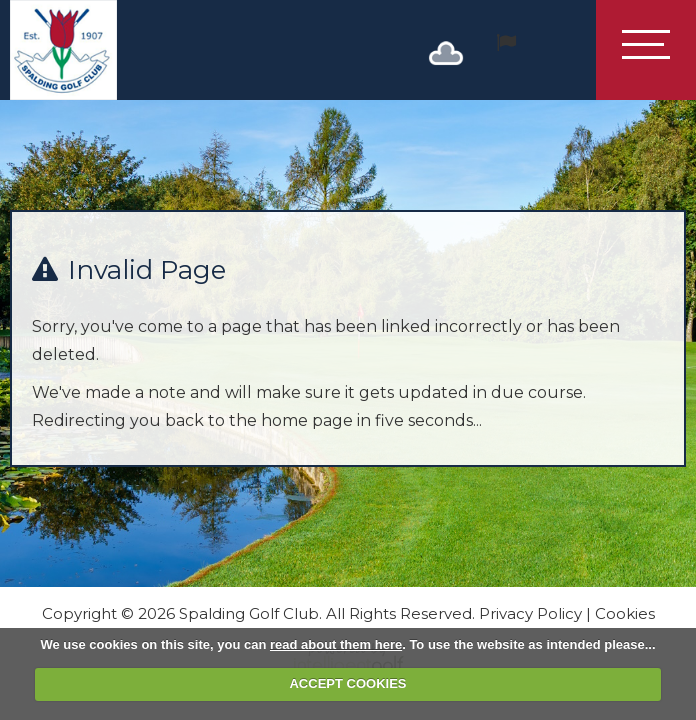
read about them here (336, 644)
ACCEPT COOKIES (347, 683)
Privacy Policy (530, 613)
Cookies (625, 613)
